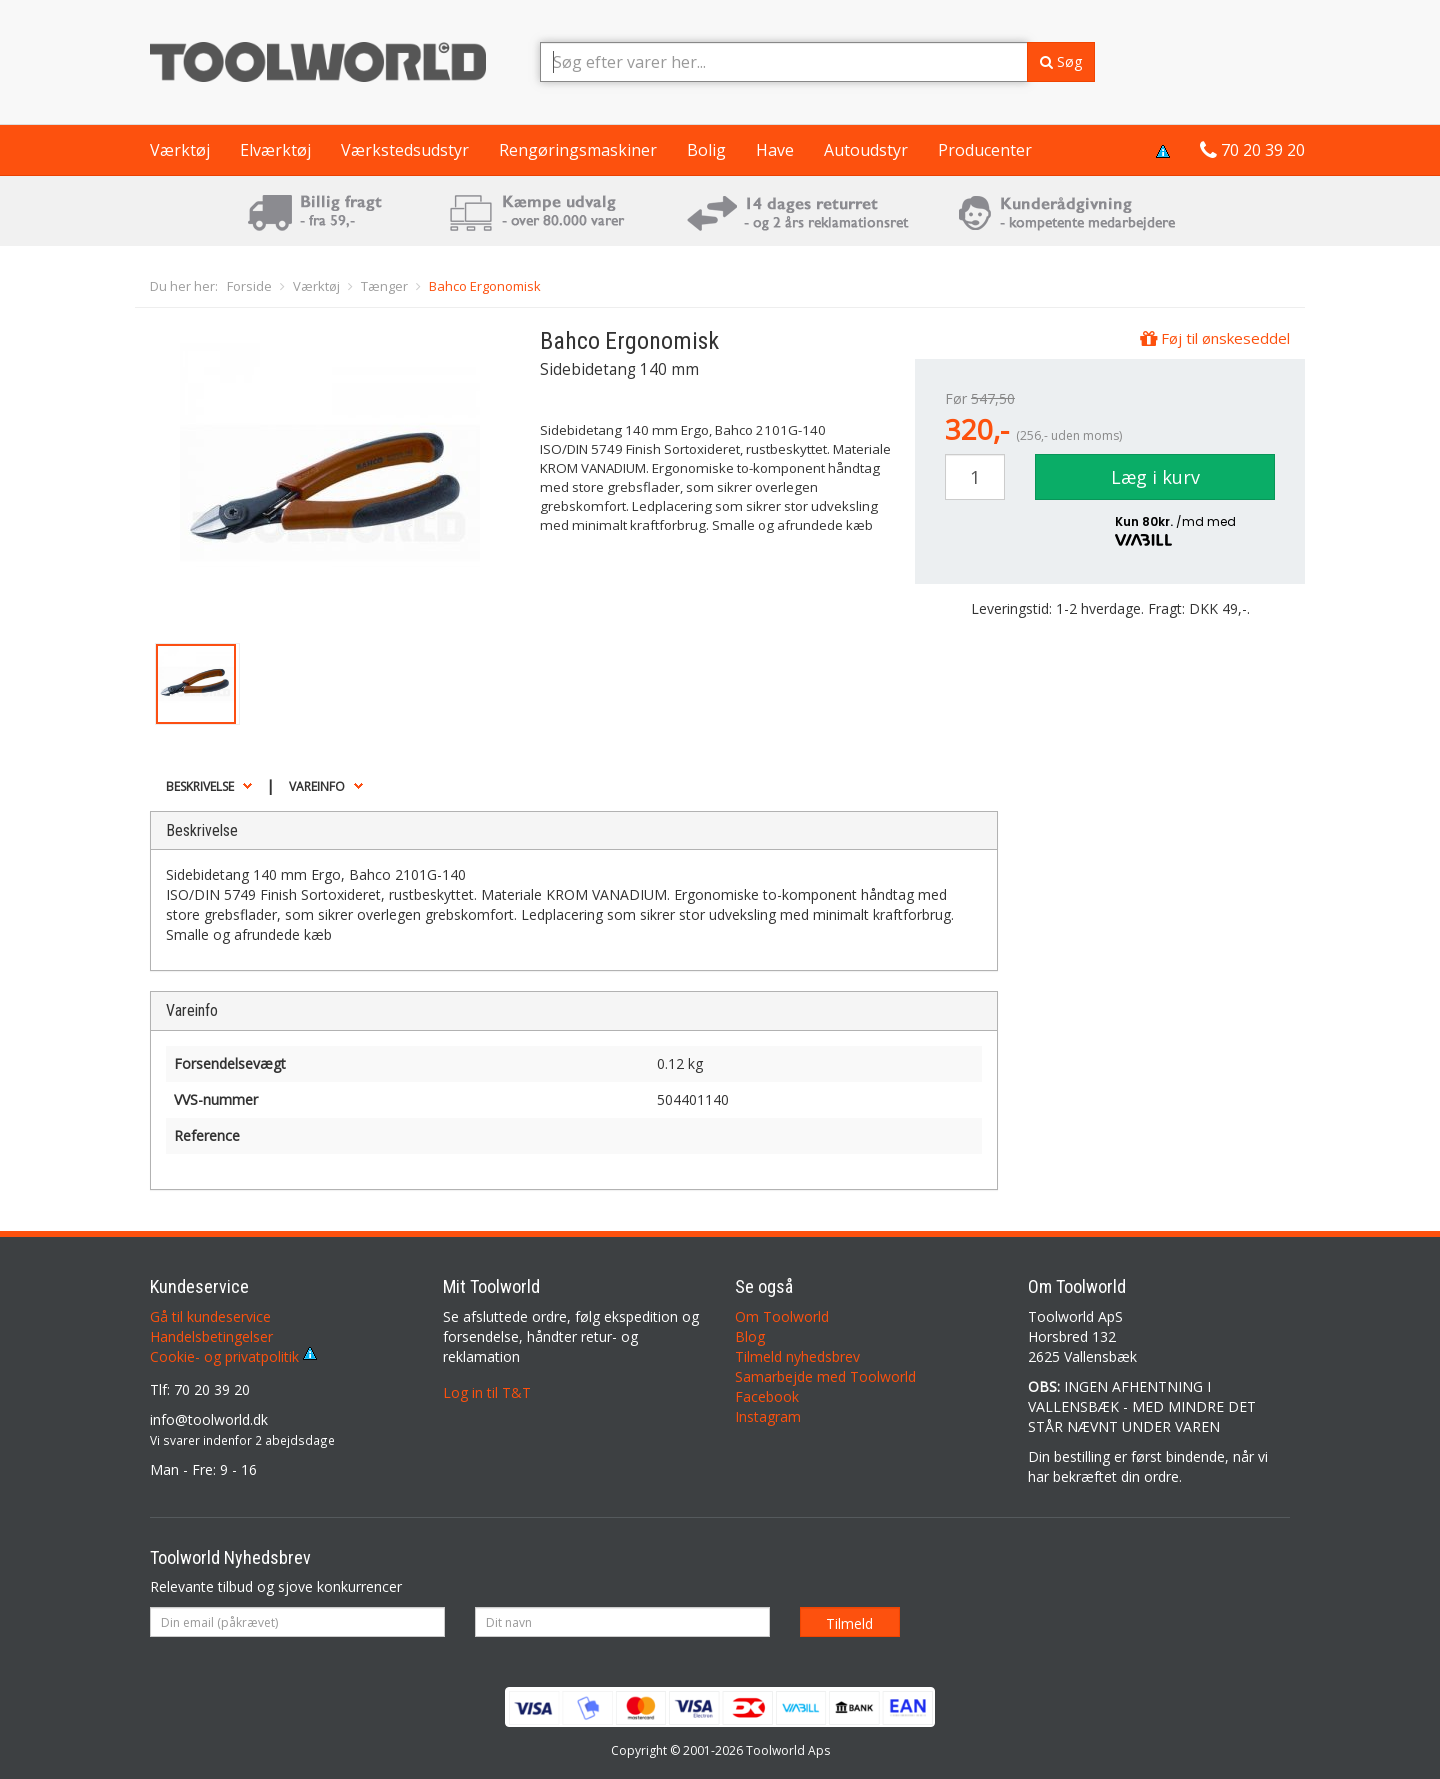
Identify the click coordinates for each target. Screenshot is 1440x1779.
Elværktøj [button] (275, 150)
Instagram (768, 1416)
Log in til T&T (487, 1392)
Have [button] (775, 150)
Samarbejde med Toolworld (825, 1376)
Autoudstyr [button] (866, 150)
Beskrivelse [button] (200, 786)
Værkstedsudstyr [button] (405, 150)
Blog (750, 1336)
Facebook (767, 1396)
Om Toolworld (782, 1316)
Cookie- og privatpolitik (233, 1356)
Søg (1061, 61)
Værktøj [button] (180, 150)
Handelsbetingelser (211, 1336)
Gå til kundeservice (210, 1316)
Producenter (985, 150)
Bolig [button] (706, 150)
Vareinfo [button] (317, 786)
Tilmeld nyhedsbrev (797, 1356)
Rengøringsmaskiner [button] (578, 150)
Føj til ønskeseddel (1215, 338)
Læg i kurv (1155, 477)
